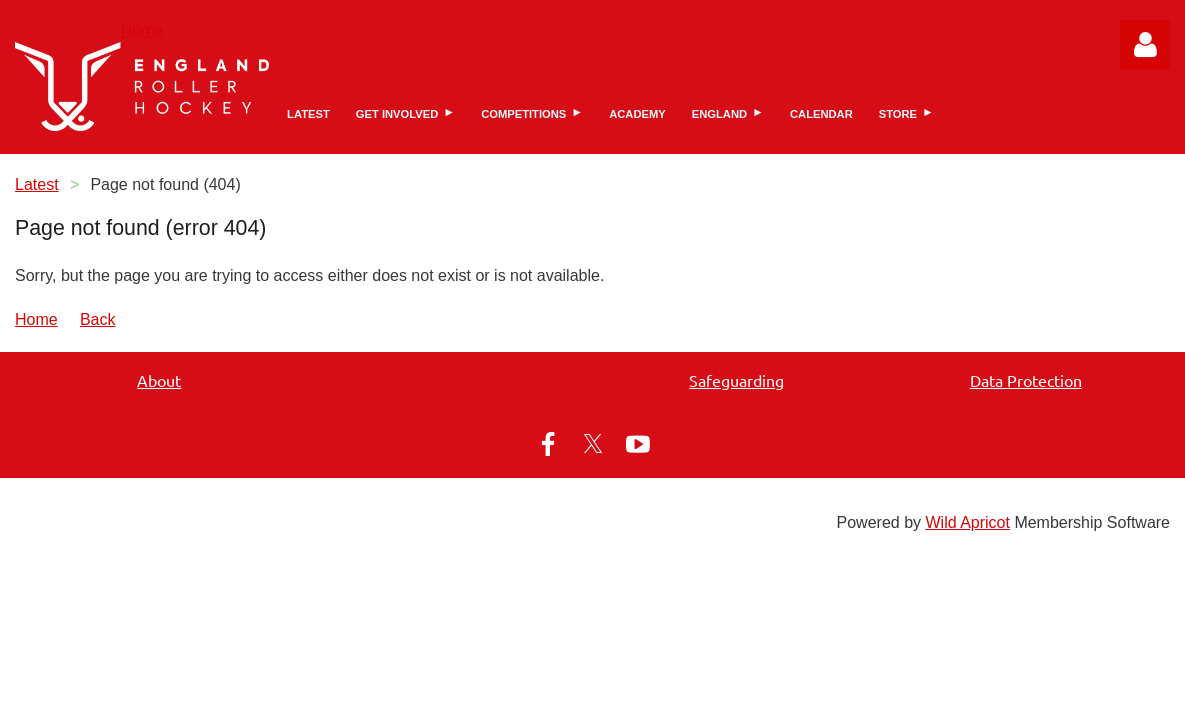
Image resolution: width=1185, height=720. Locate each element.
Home (142, 30)
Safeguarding (736, 380)
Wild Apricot (967, 522)
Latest (37, 184)
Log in (1145, 45)
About (159, 380)
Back (98, 319)
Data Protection (1026, 380)
